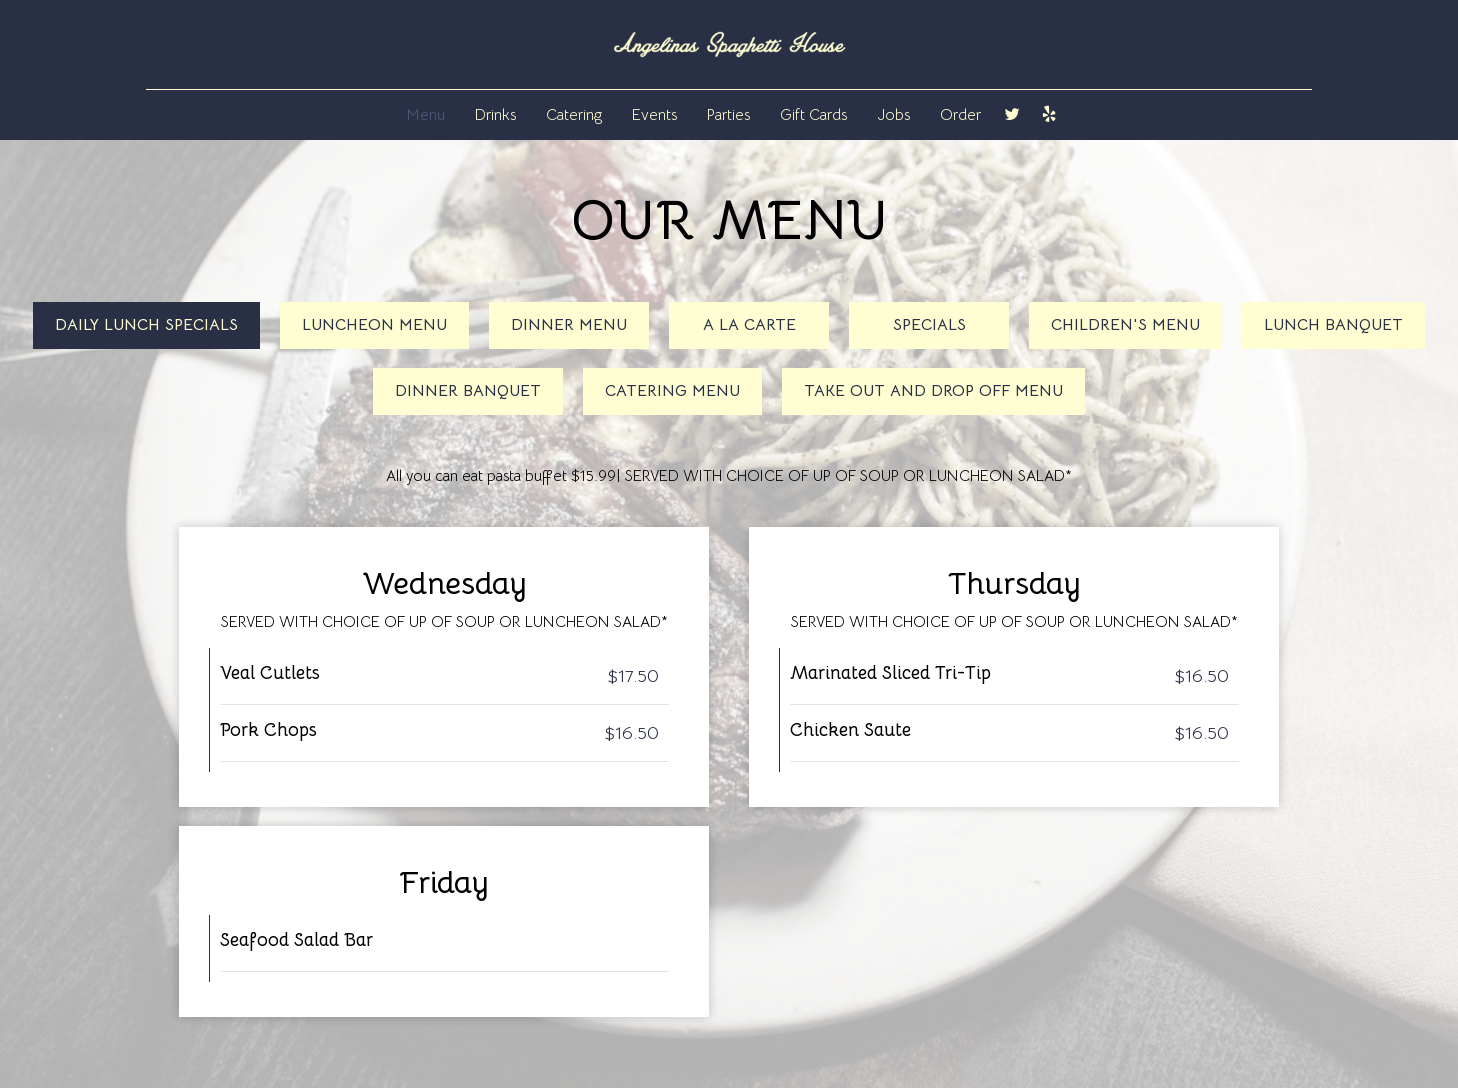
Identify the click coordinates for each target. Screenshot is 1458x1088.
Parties (728, 114)
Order (960, 114)
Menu (426, 114)
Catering (574, 114)
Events (654, 114)
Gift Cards (813, 114)
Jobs (893, 114)
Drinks (495, 114)
